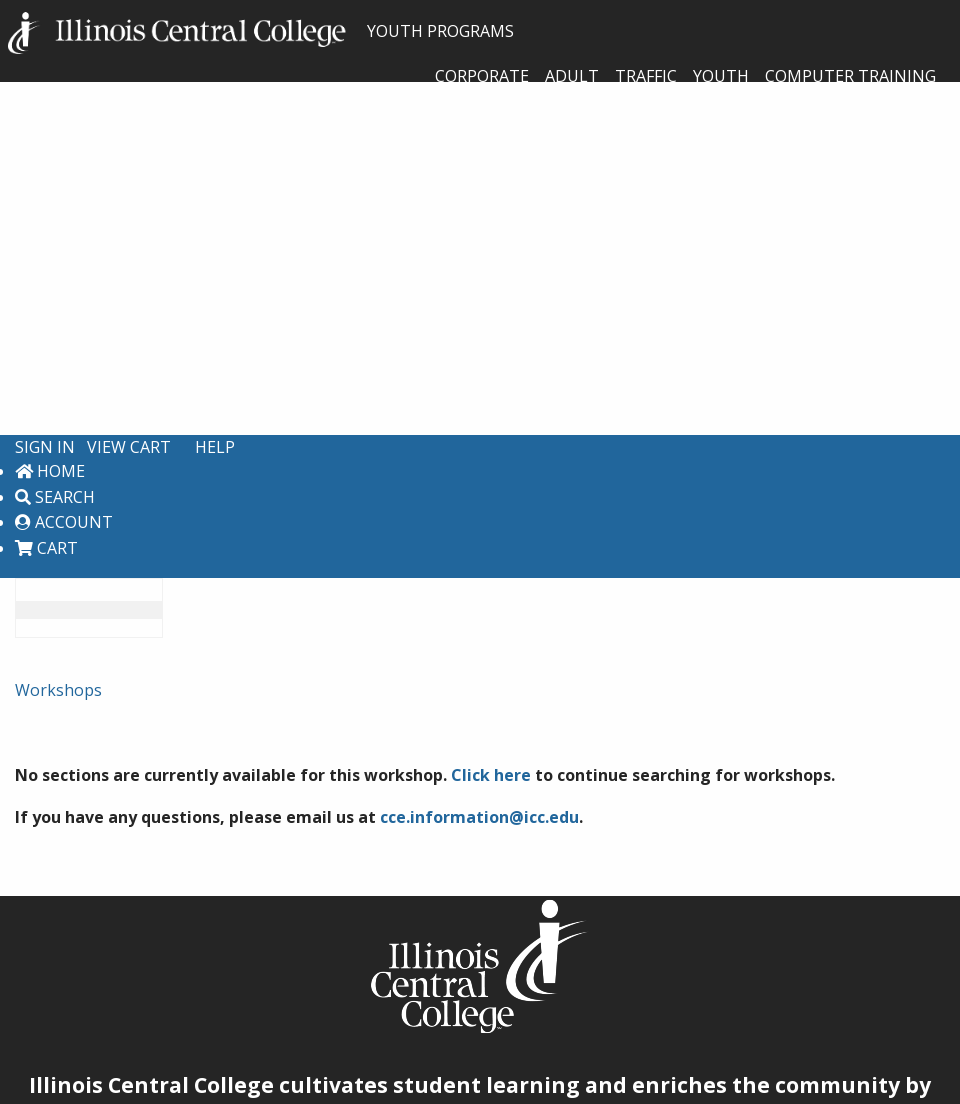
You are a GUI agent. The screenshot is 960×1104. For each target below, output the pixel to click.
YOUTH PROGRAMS (261, 31)
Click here (491, 775)
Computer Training (850, 76)
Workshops (58, 690)
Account (64, 522)
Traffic (646, 76)
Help (215, 447)
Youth (721, 76)
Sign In (45, 447)
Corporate (482, 76)
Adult (572, 76)
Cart (46, 548)
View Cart (129, 447)
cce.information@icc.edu (479, 817)
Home (50, 471)
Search (55, 497)
